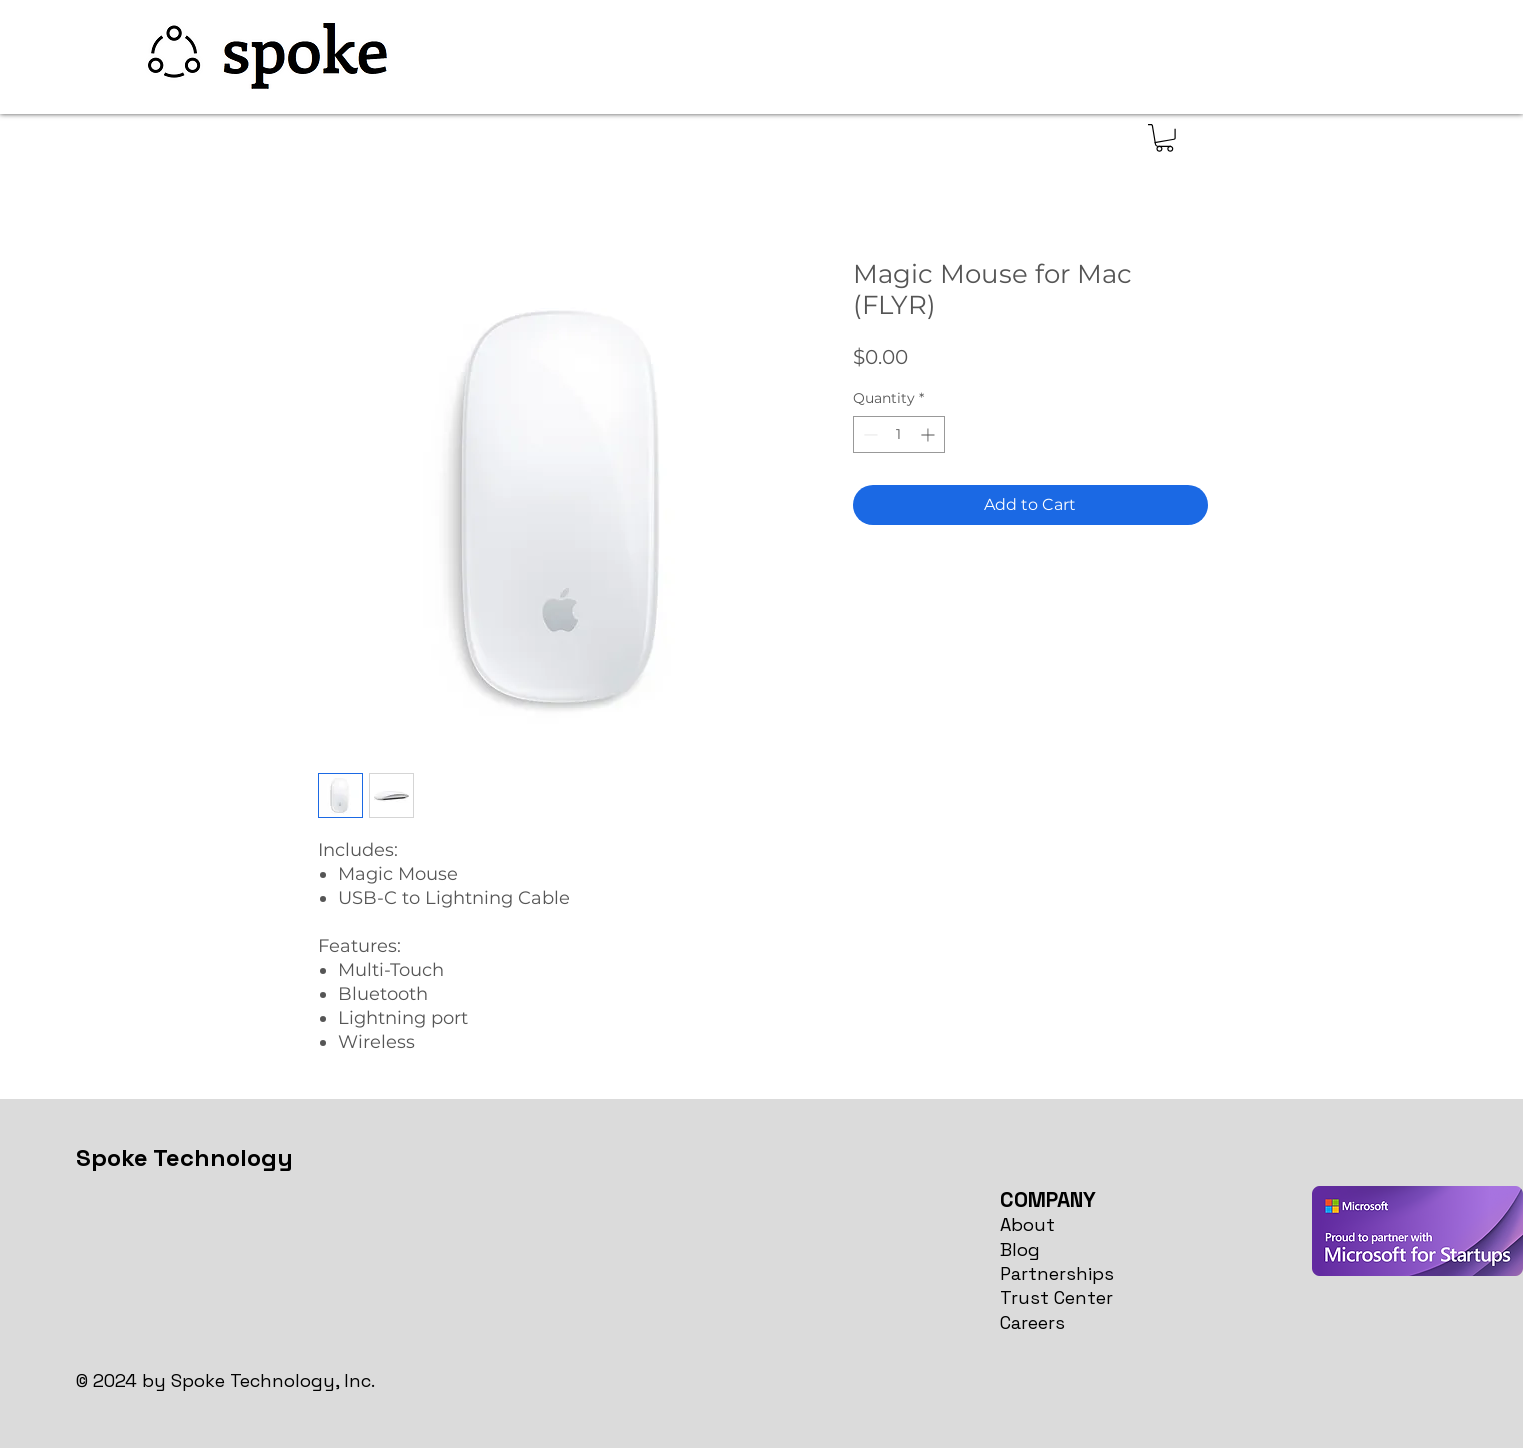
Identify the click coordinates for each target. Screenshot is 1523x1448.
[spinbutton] (899, 434)
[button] (1164, 138)
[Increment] (929, 434)
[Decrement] (868, 434)
